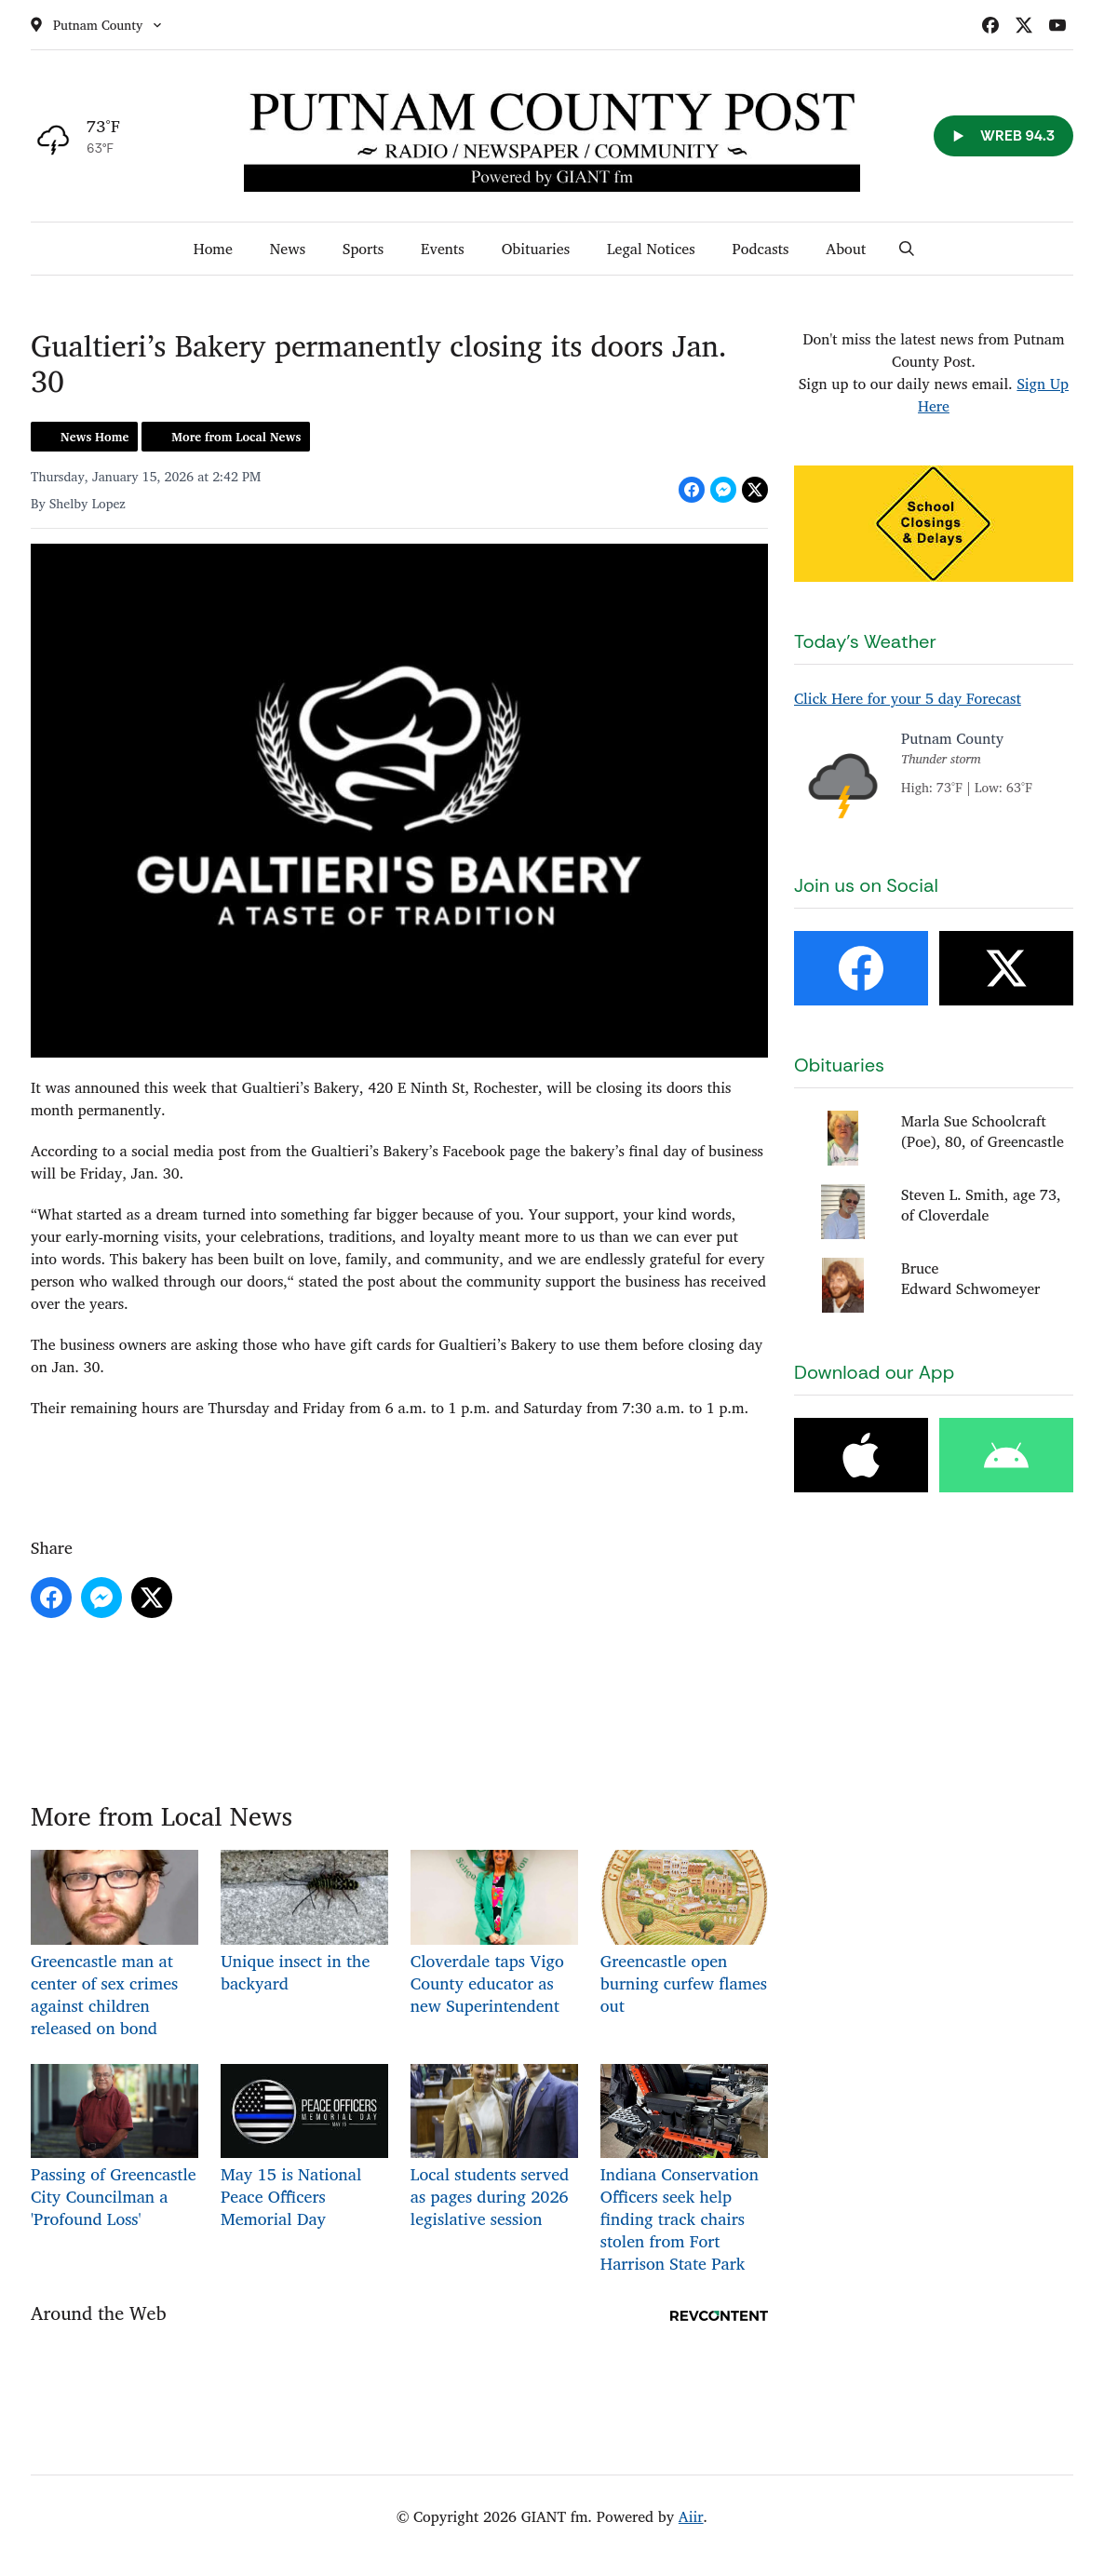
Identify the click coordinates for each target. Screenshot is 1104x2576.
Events (442, 248)
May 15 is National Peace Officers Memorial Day (304, 2147)
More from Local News (236, 436)
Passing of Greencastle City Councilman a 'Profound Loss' (114, 2147)
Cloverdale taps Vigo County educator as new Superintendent (494, 1934)
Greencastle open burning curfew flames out (684, 1934)
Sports (363, 248)
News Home (94, 436)
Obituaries (536, 248)
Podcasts (761, 248)
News (287, 248)
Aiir (691, 2516)
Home (213, 248)
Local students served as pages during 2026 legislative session (494, 2147)
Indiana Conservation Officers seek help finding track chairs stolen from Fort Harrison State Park (684, 2169)
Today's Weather (865, 641)
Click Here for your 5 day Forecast (907, 698)
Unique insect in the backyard (304, 1923)
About (846, 248)
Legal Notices (651, 248)
